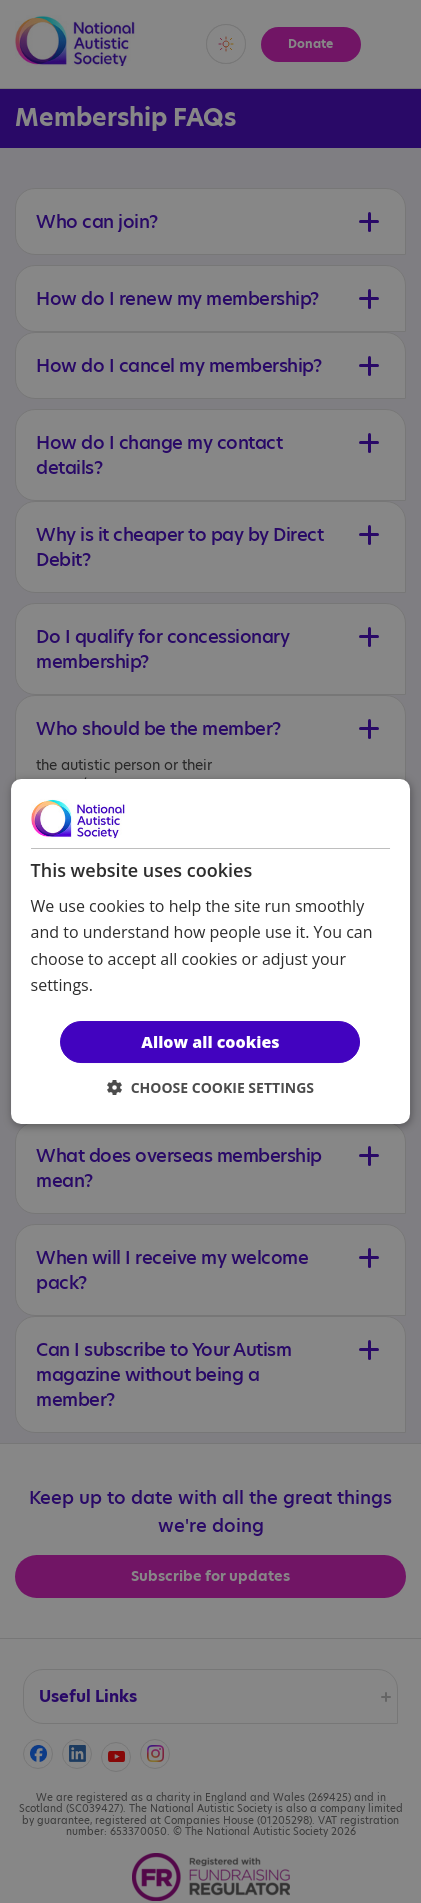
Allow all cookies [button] (210, 1042)
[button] (210, 1087)
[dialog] (211, 952)
